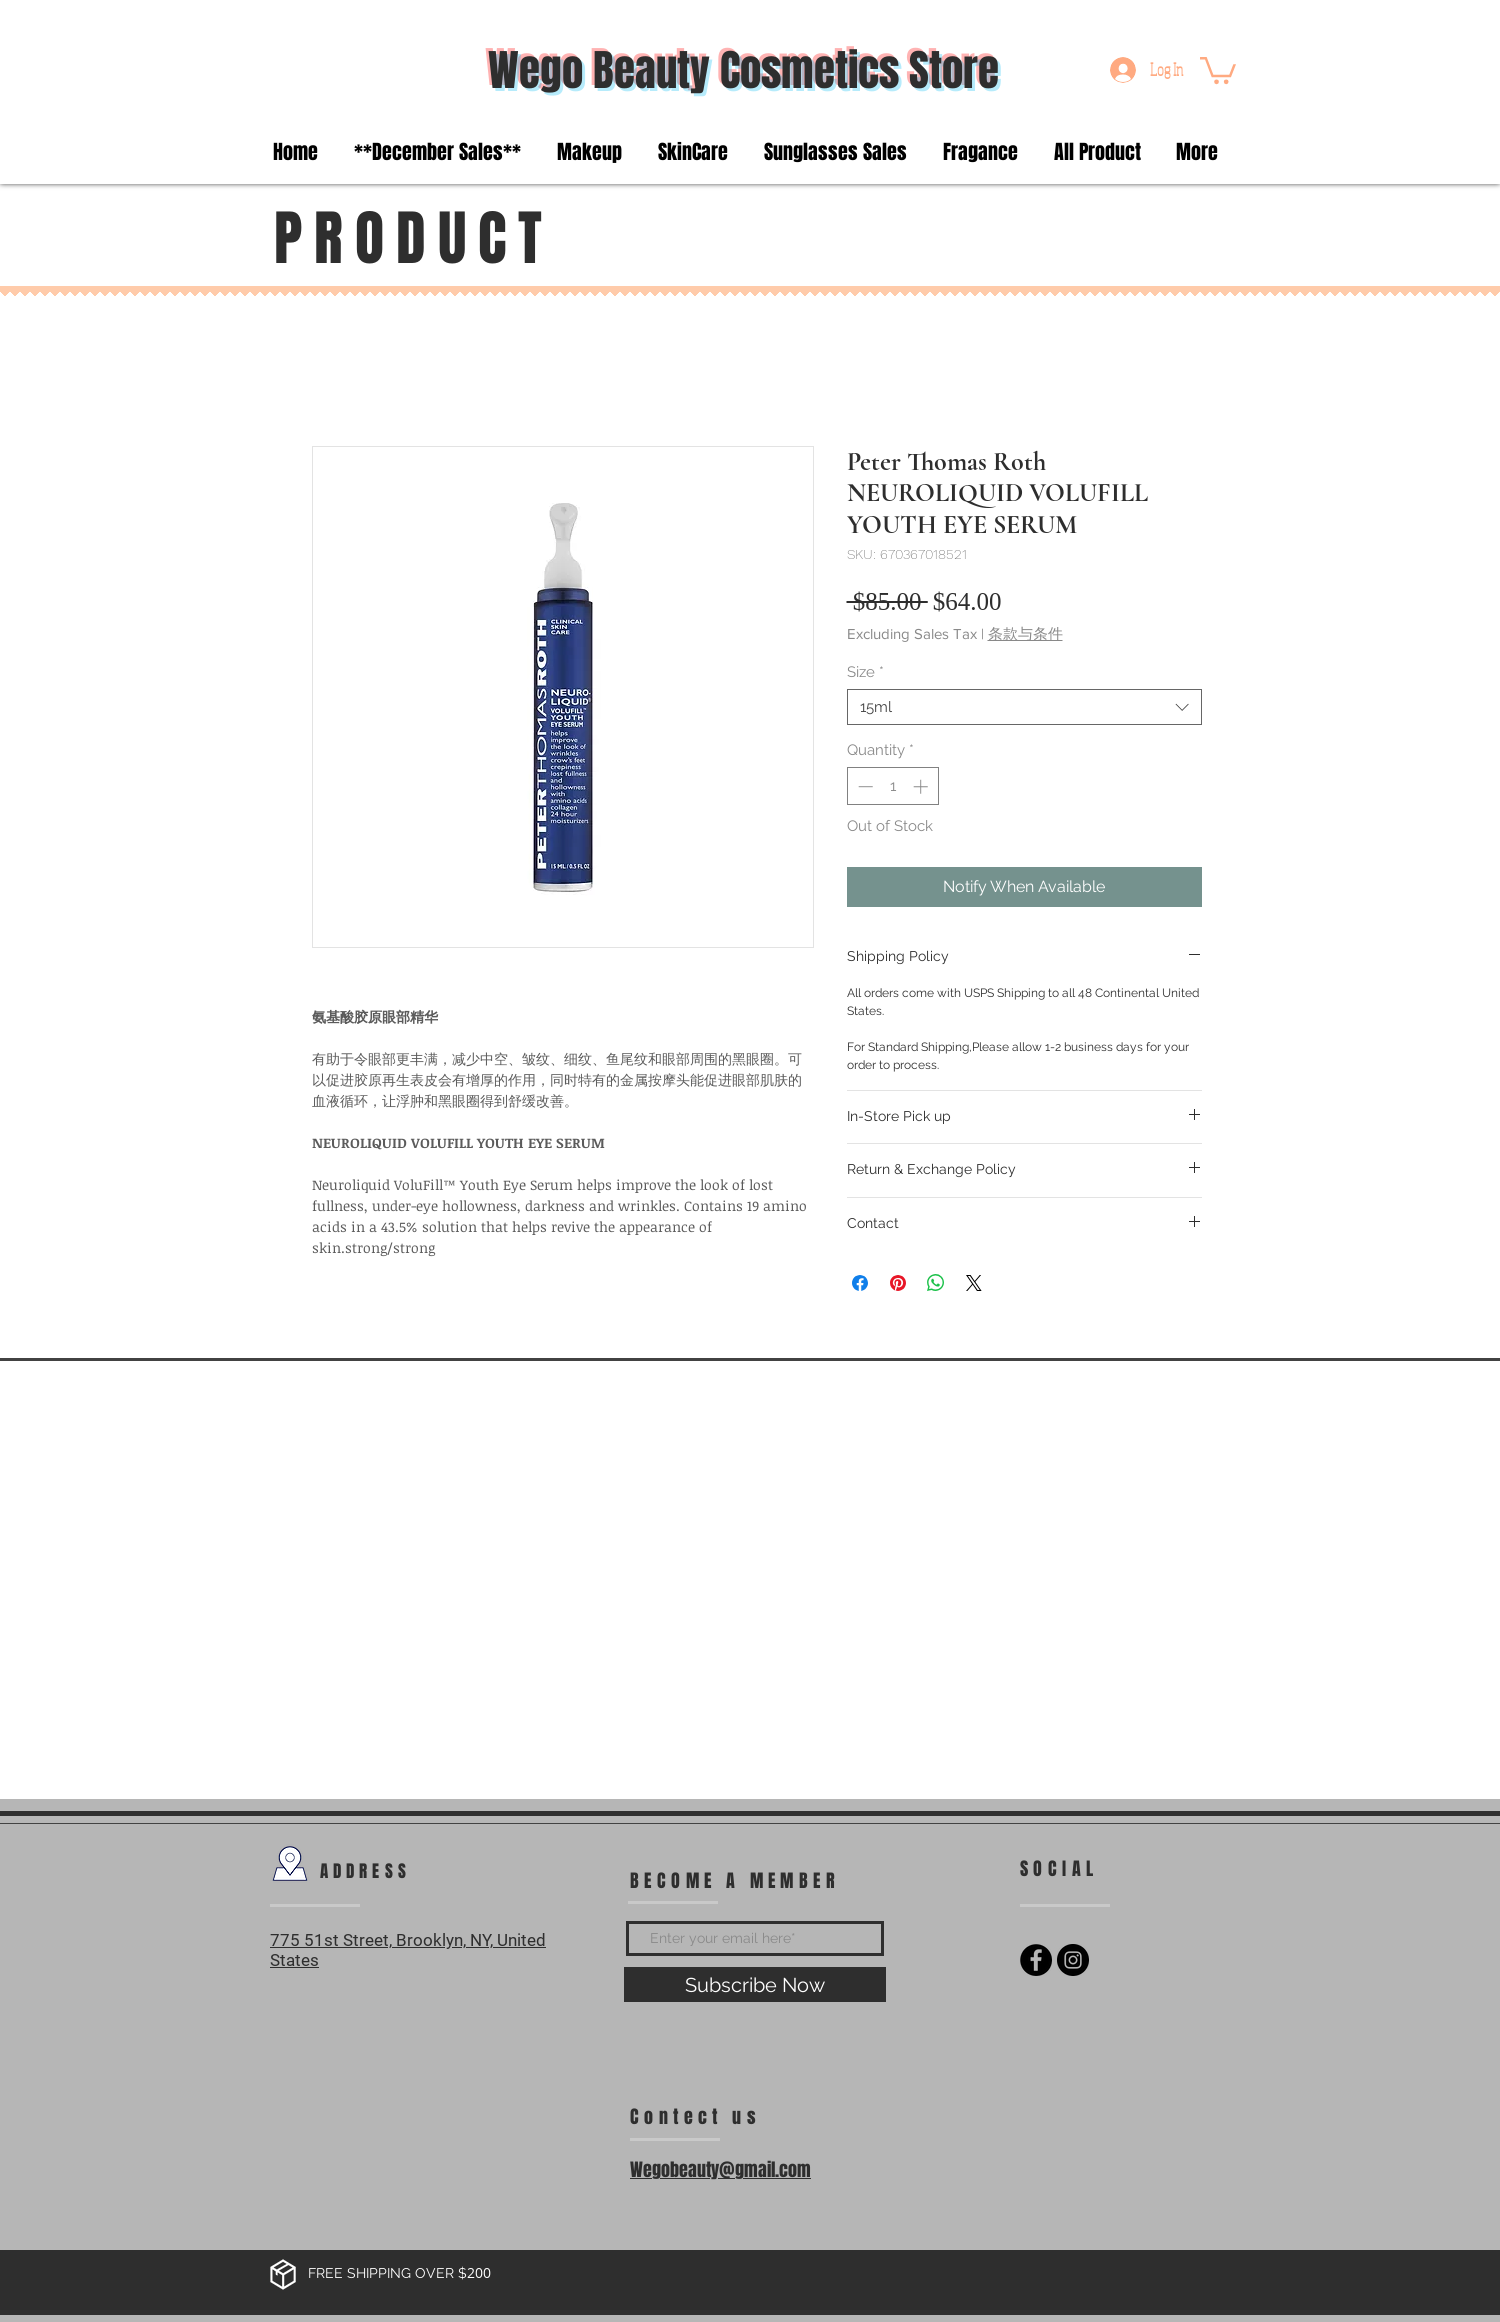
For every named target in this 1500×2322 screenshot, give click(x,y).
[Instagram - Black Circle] (1073, 1960)
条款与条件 (1025, 633)
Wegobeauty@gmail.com (720, 2170)
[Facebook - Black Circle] (1036, 1960)
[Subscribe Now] (755, 1984)
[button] (1218, 69)
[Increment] (922, 786)
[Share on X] (974, 1283)
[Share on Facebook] (860, 1283)
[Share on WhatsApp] (936, 1283)
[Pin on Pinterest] (898, 1283)
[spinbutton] (892, 786)
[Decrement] (863, 786)
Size (865, 672)
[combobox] (1024, 707)
